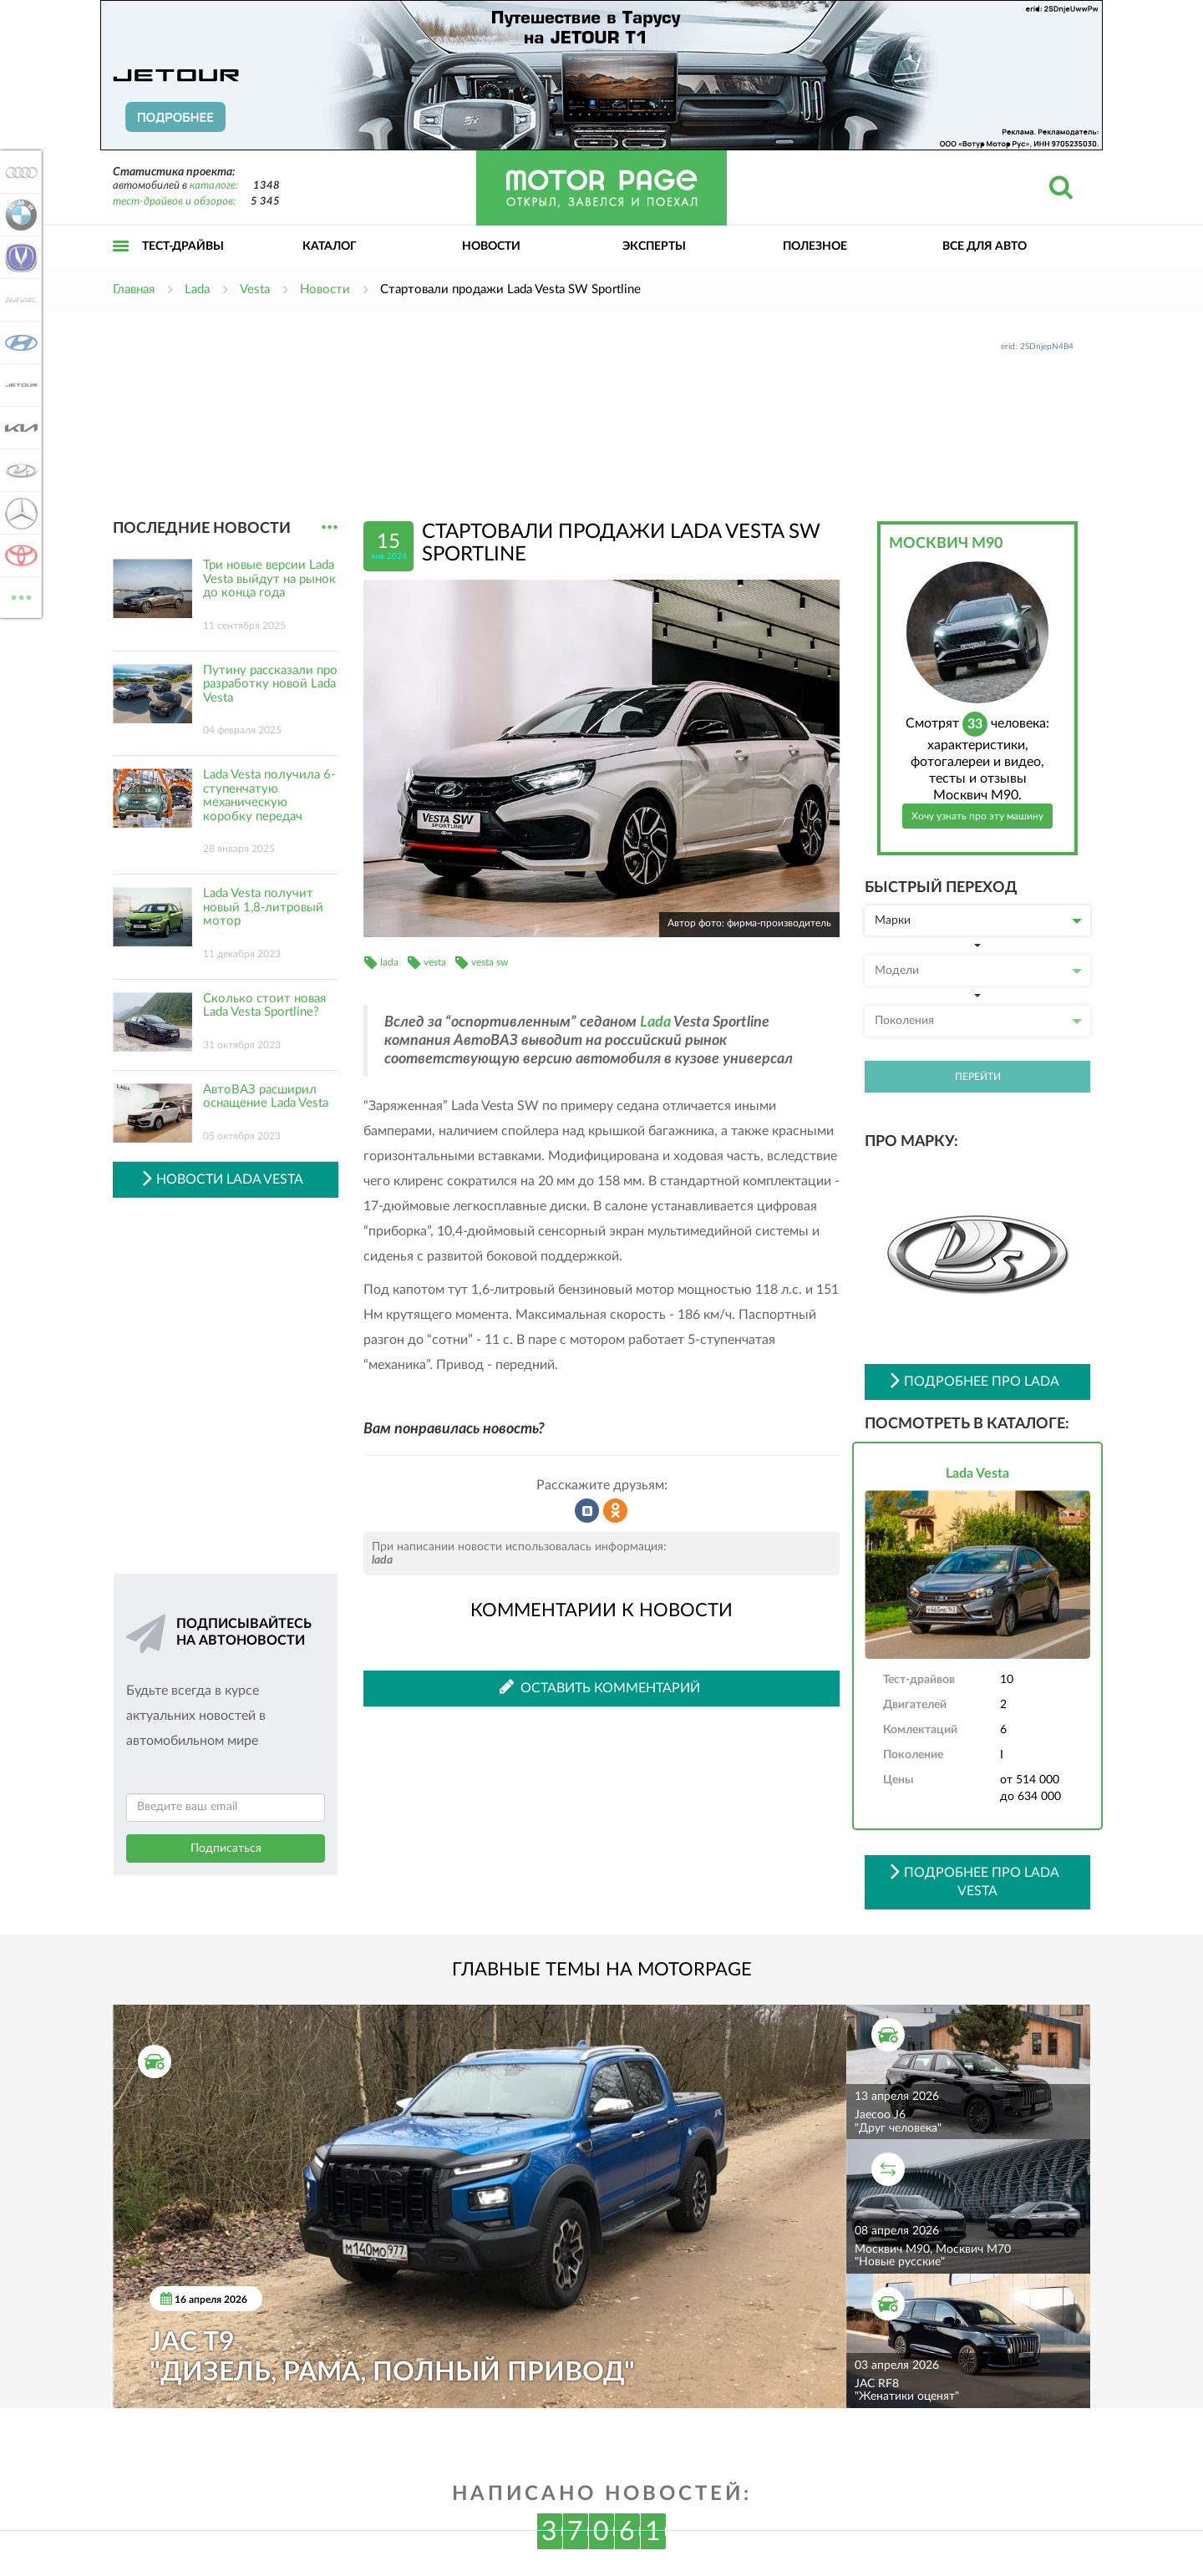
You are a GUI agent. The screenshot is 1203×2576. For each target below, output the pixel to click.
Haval (18, 300)
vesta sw (489, 962)
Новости (491, 246)
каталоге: (214, 185)
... (329, 527)
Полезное (815, 246)
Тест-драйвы (183, 246)
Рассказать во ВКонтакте (587, 1511)
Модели (978, 970)
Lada (655, 1022)
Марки (978, 920)
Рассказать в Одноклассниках (615, 1511)
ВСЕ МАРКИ (18, 596)
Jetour (18, 385)
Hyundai (18, 342)
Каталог (329, 246)
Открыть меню (121, 264)
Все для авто (984, 246)
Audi (18, 172)
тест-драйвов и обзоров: (174, 201)
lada (389, 962)
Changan (18, 257)
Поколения (978, 1021)
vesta (435, 962)
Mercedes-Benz (18, 513)
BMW (18, 214)
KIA (18, 427)
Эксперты (654, 246)
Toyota (18, 555)
